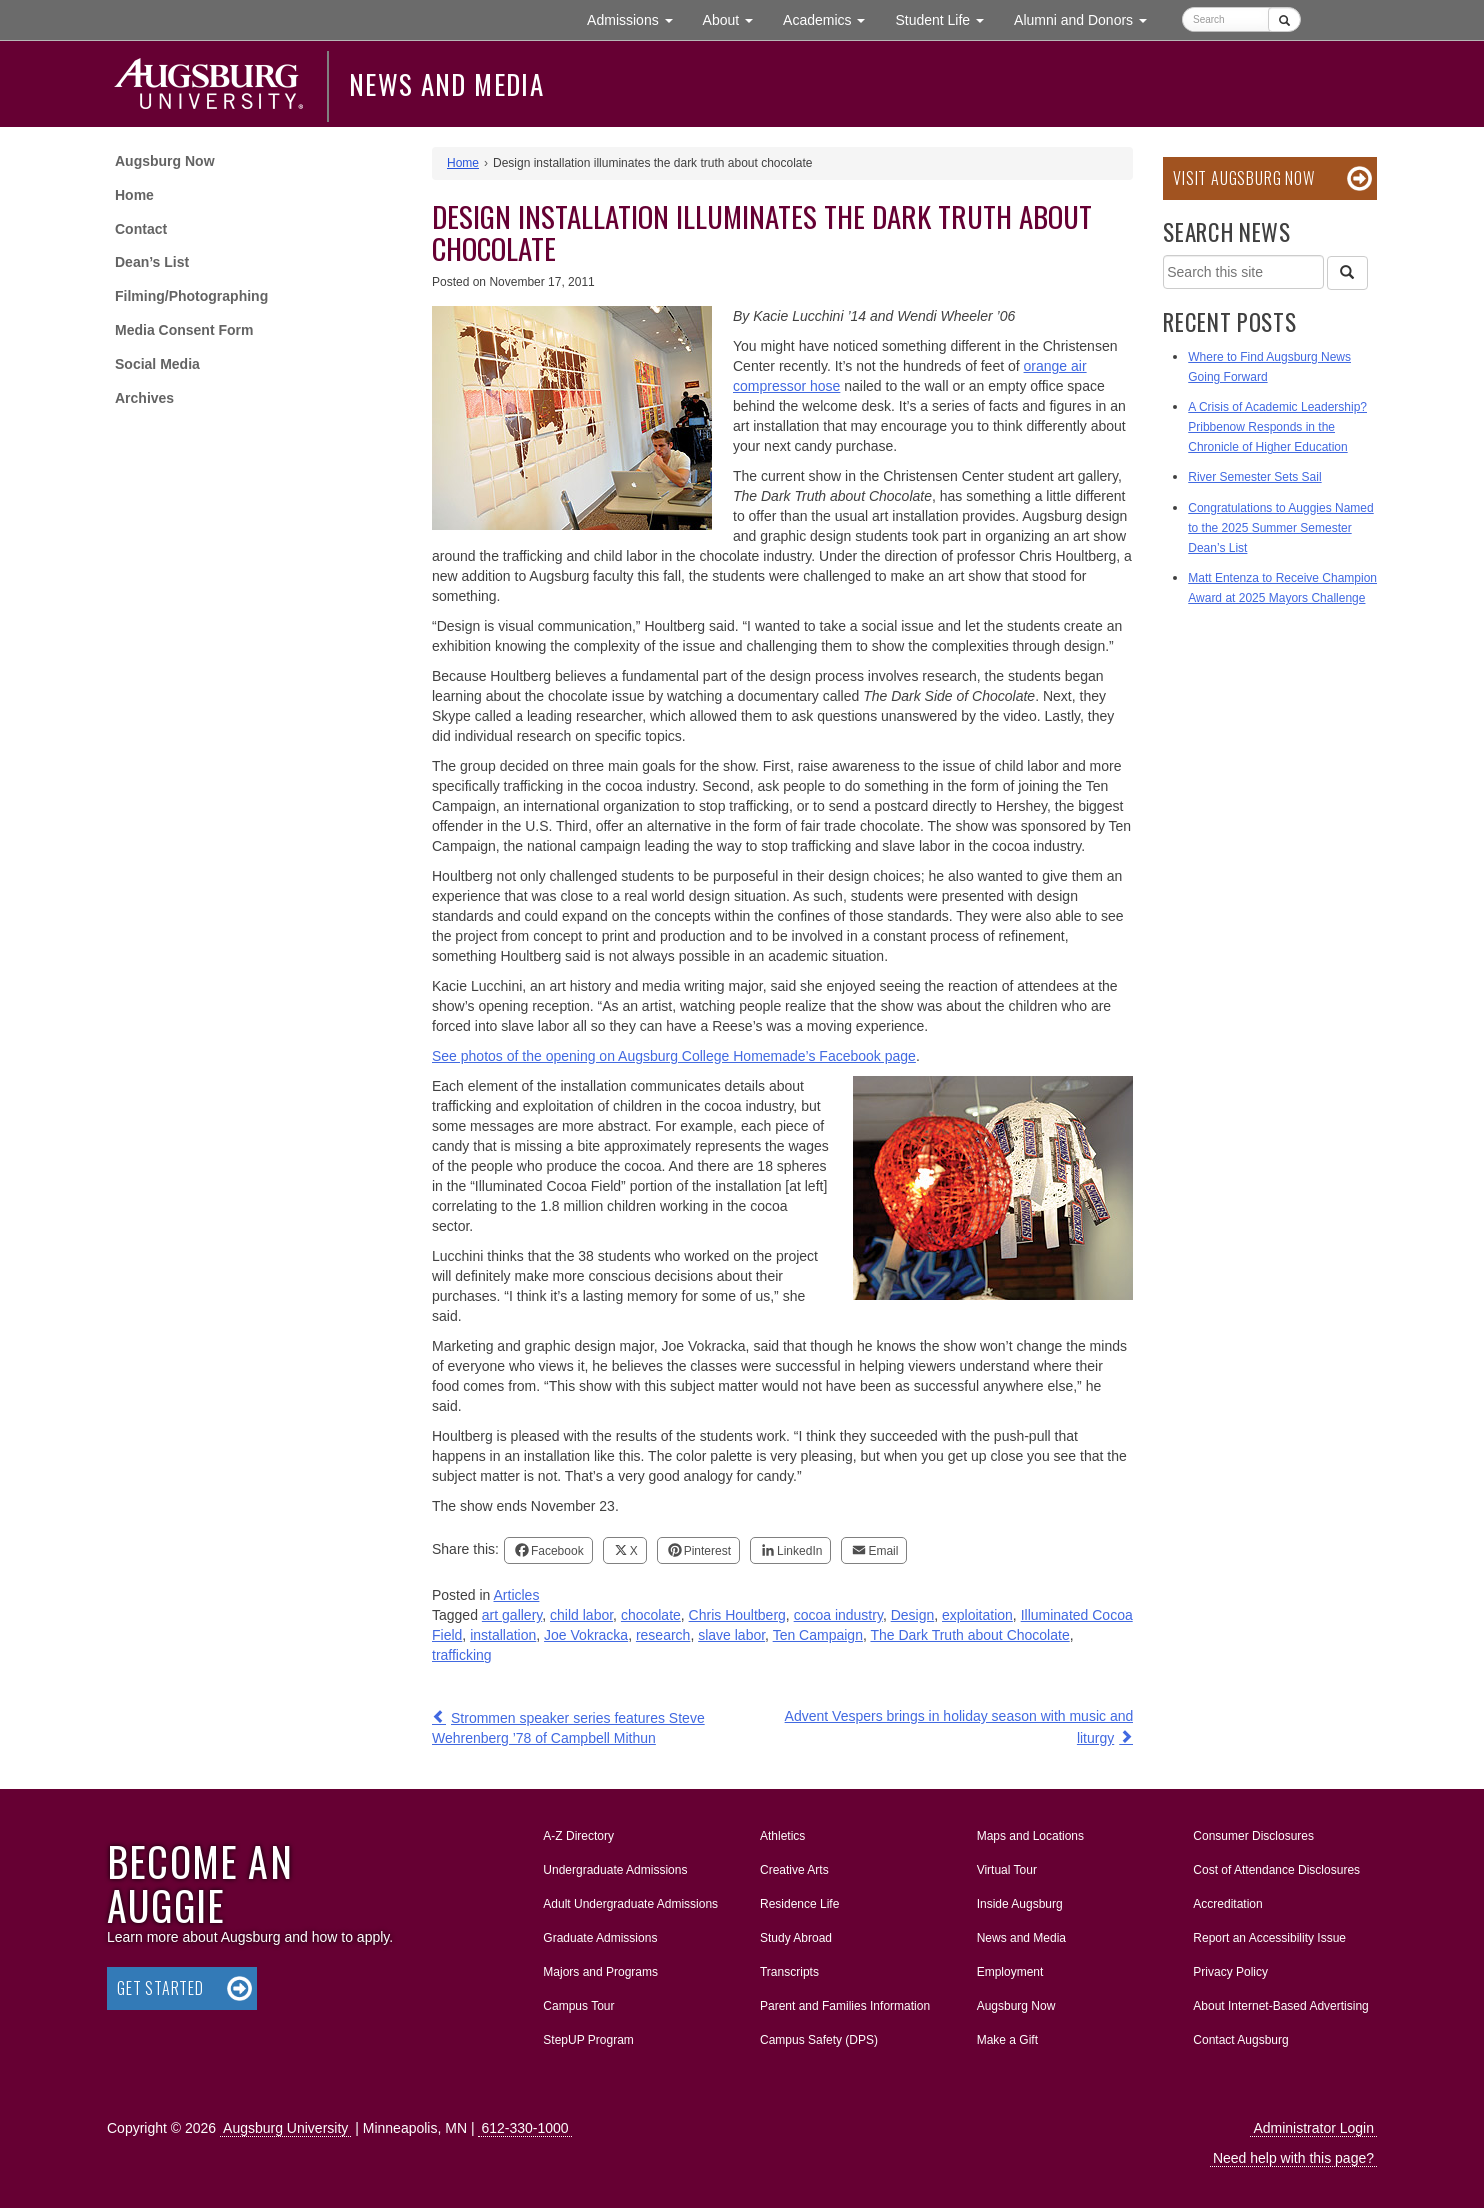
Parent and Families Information (845, 2006)
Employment (1010, 1972)
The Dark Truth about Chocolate (969, 1635)
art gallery (512, 1615)
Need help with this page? (1293, 2158)
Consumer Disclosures (1253, 1836)
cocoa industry (838, 1615)
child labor (581, 1615)
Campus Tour (578, 2006)
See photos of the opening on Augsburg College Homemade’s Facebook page (674, 1056)
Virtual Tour (1007, 1870)
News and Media (446, 84)
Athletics (782, 1836)
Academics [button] (831, 18)
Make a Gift (1007, 2040)
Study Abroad (796, 1938)
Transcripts (789, 1972)
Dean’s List (152, 262)
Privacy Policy (1230, 1972)
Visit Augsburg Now (1243, 178)
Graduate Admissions (600, 1938)
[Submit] (1284, 19)
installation (503, 1635)
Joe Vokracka (586, 1635)
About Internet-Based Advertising (1280, 2006)
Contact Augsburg (1240, 2040)
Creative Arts (794, 1870)
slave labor (731, 1635)
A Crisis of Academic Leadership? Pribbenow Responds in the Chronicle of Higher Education (1277, 427)
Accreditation (1227, 1904)
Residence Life (799, 1904)
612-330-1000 (524, 2128)
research (663, 1635)
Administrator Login (1313, 2128)
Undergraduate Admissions (615, 1870)
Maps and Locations (1030, 1836)
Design (913, 1615)
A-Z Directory (578, 1836)
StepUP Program (588, 2040)
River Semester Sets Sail (1254, 477)
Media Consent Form (184, 330)
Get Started (160, 1988)
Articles (517, 1595)
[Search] (1347, 273)
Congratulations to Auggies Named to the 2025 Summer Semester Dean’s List (1280, 528)
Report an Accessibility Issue (1269, 1938)
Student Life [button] (947, 18)
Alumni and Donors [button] (1088, 18)
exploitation (977, 1615)
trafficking (462, 1655)
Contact (141, 229)
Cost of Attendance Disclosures (1276, 1870)
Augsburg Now (165, 161)
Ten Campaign (818, 1635)
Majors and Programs (600, 1968)
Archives (144, 398)
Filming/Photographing (191, 296)
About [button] (735, 24)
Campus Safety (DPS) (819, 2040)
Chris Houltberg (737, 1615)
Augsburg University (285, 2128)
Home (134, 195)
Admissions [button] (637, 18)
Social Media (157, 364)
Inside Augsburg (1020, 1904)
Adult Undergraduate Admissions (630, 1904)
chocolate (651, 1615)
